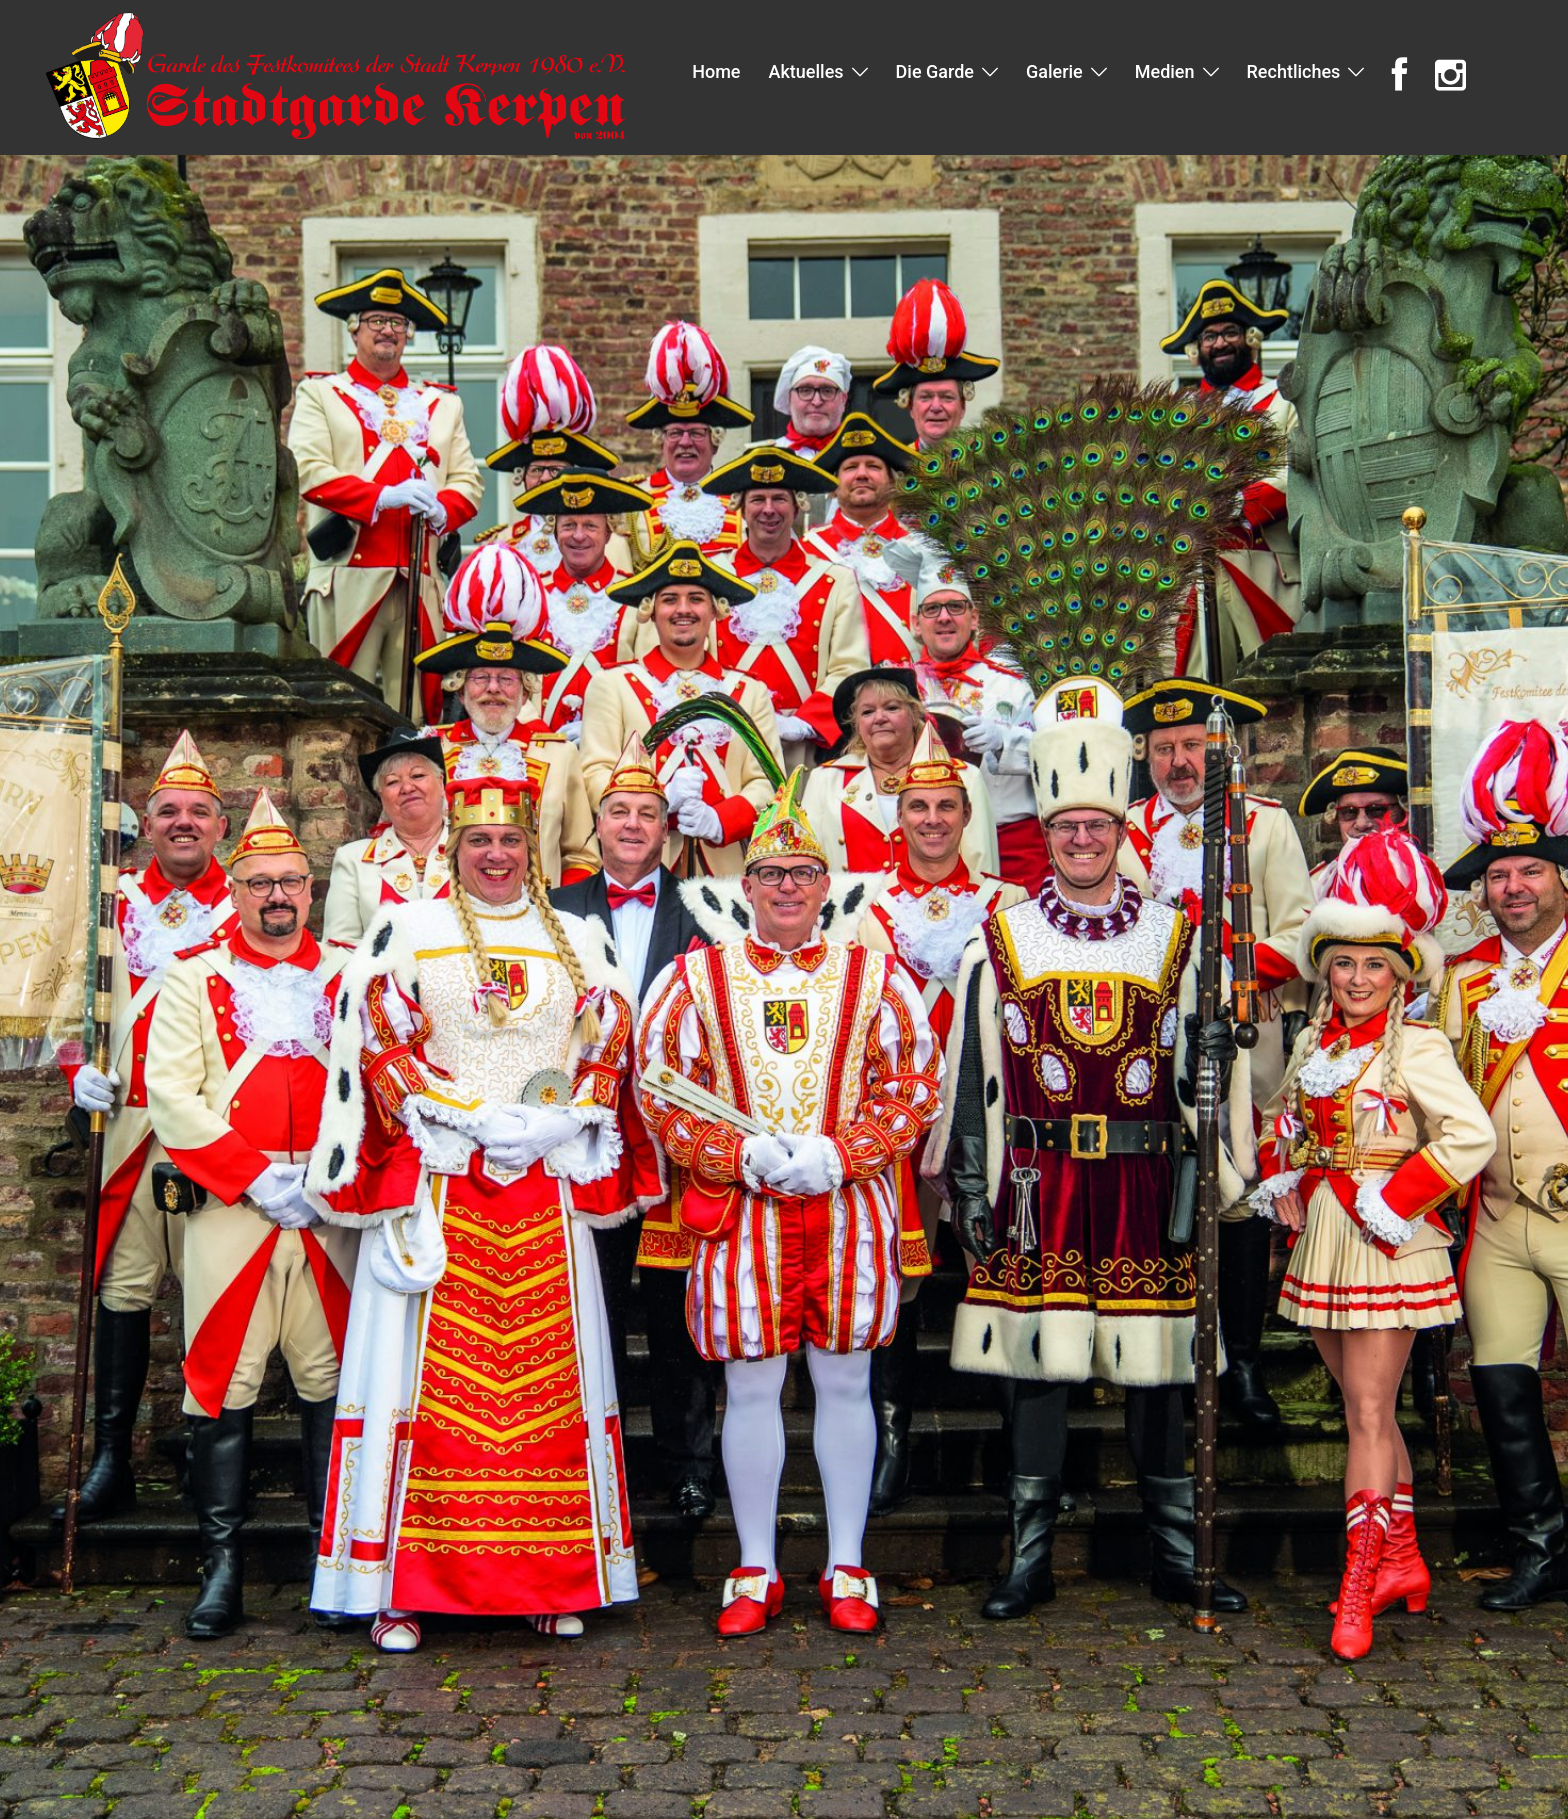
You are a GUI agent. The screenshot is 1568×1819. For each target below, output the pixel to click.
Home (716, 71)
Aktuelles (805, 71)
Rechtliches (1294, 71)
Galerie (1054, 71)
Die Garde (935, 71)
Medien (1165, 71)
